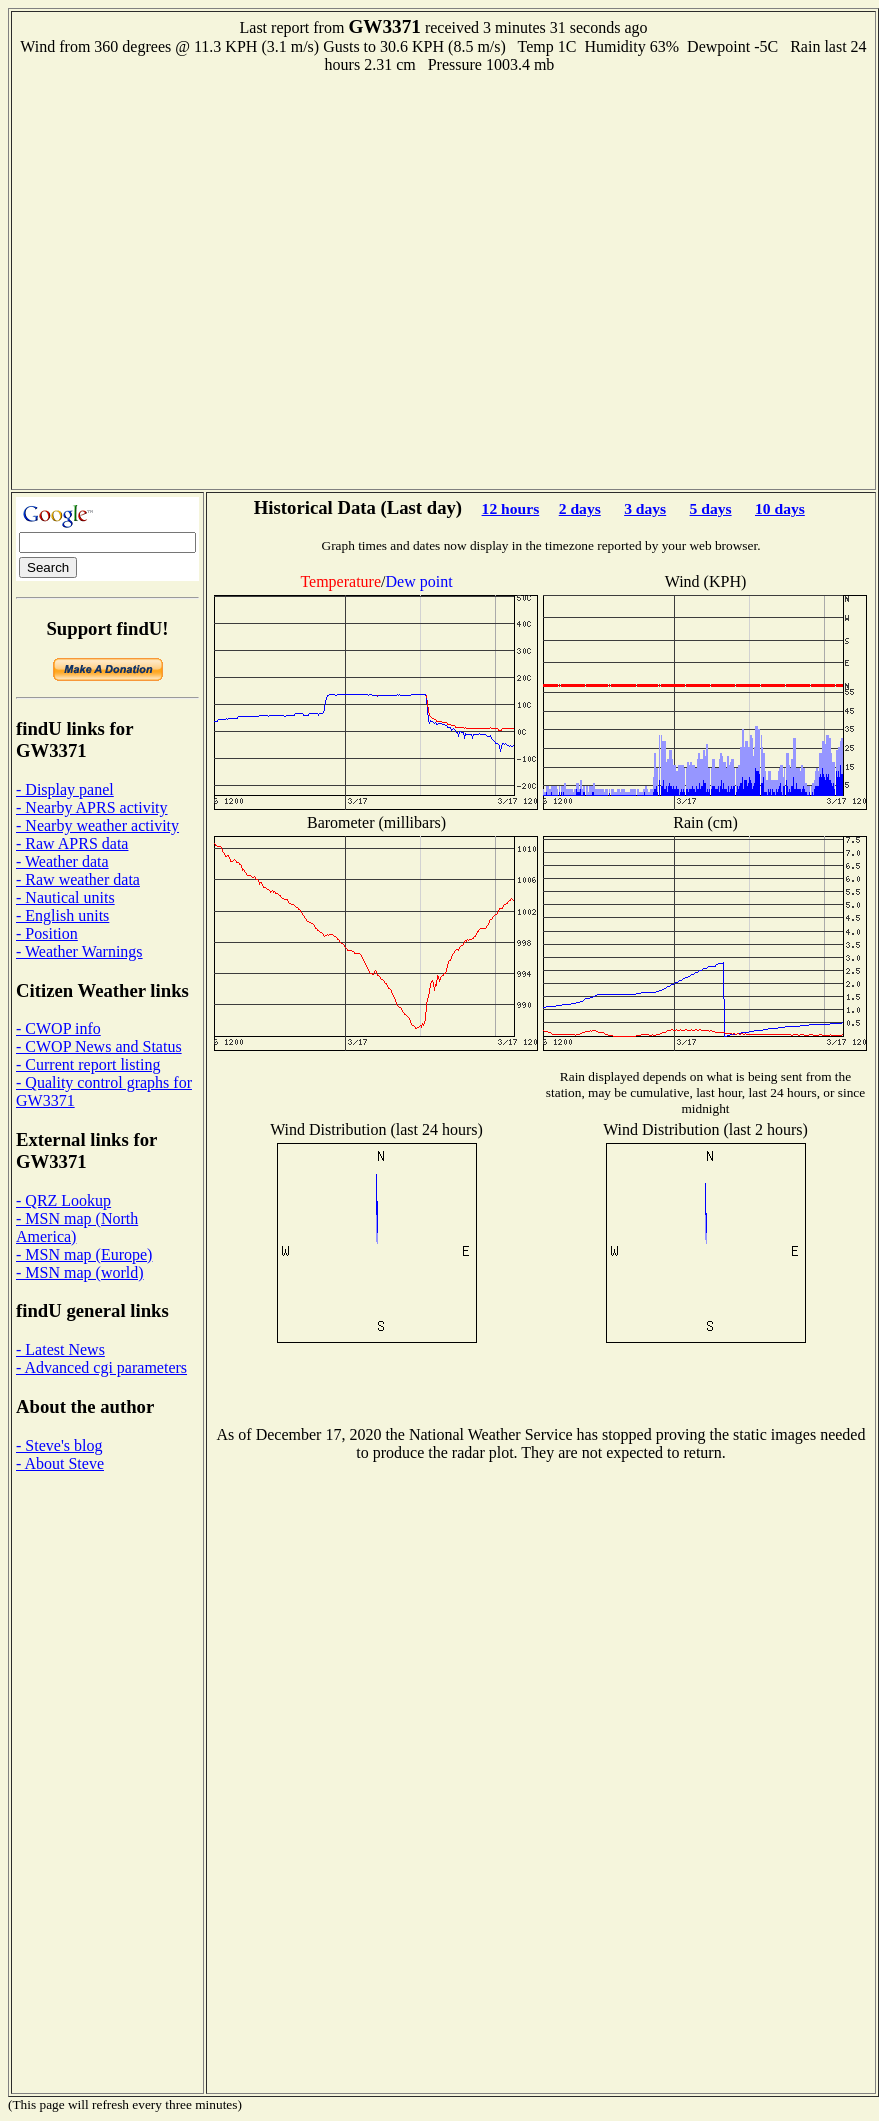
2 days (580, 508)
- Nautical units (65, 897)
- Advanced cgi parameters (101, 1367)
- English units (62, 915)
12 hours (511, 508)
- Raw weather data (78, 879)
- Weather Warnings (79, 951)
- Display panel (65, 789)
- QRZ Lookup (63, 1200)
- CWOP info (58, 1028)
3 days (645, 508)
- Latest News (60, 1349)
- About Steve (60, 1463)
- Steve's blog (59, 1445)
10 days (780, 508)
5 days (711, 508)
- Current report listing (88, 1064)
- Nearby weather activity (97, 825)
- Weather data (62, 861)
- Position (47, 933)
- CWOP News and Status (99, 1046)
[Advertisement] (205, 279)
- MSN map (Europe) (84, 1254)
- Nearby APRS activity (92, 807)
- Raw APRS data (72, 843)
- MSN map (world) (80, 1272)
